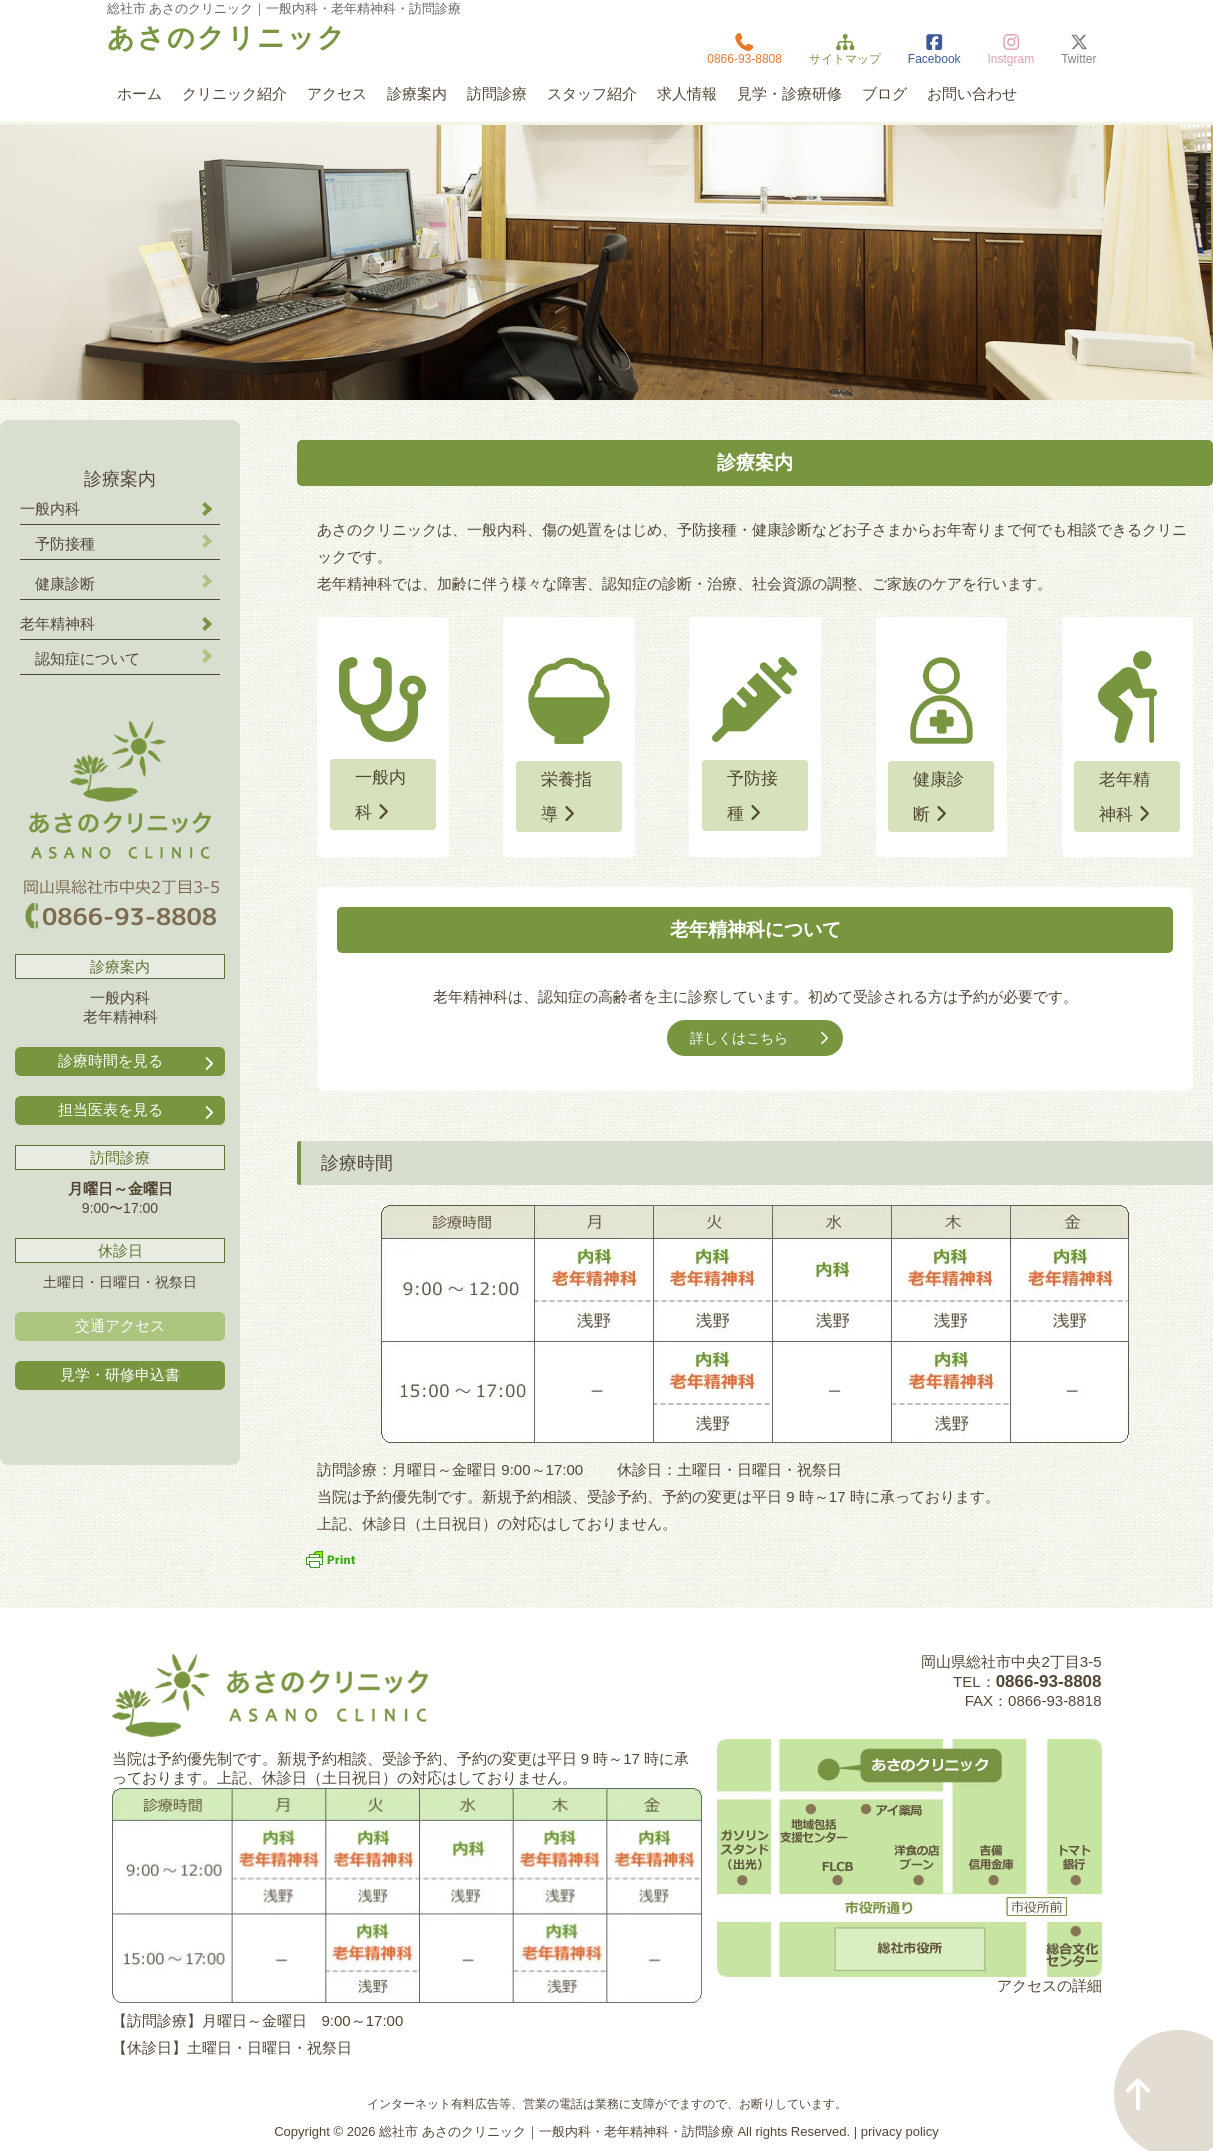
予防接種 (752, 796)
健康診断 (938, 797)
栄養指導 (566, 797)
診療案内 (120, 479)
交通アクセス (120, 1325)
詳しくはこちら (761, 1038)
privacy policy (900, 2131)
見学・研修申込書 (120, 1374)
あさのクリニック (227, 38)
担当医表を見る (138, 1110)
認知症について (87, 658)
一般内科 (380, 795)
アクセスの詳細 (1049, 1985)
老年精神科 (1126, 797)
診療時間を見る (138, 1061)
